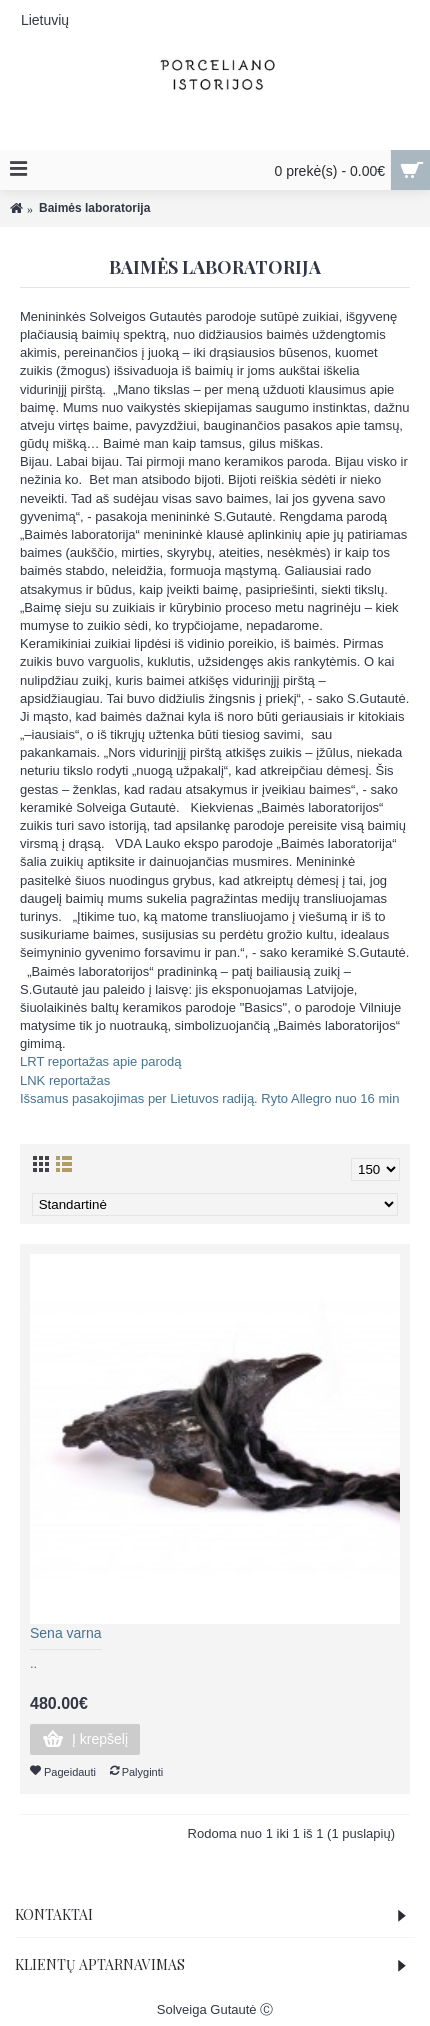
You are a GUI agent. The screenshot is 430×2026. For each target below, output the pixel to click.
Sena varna (66, 1633)
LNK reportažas (65, 1080)
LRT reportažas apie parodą (100, 1061)
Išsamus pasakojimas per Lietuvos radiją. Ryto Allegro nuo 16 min (209, 1098)
